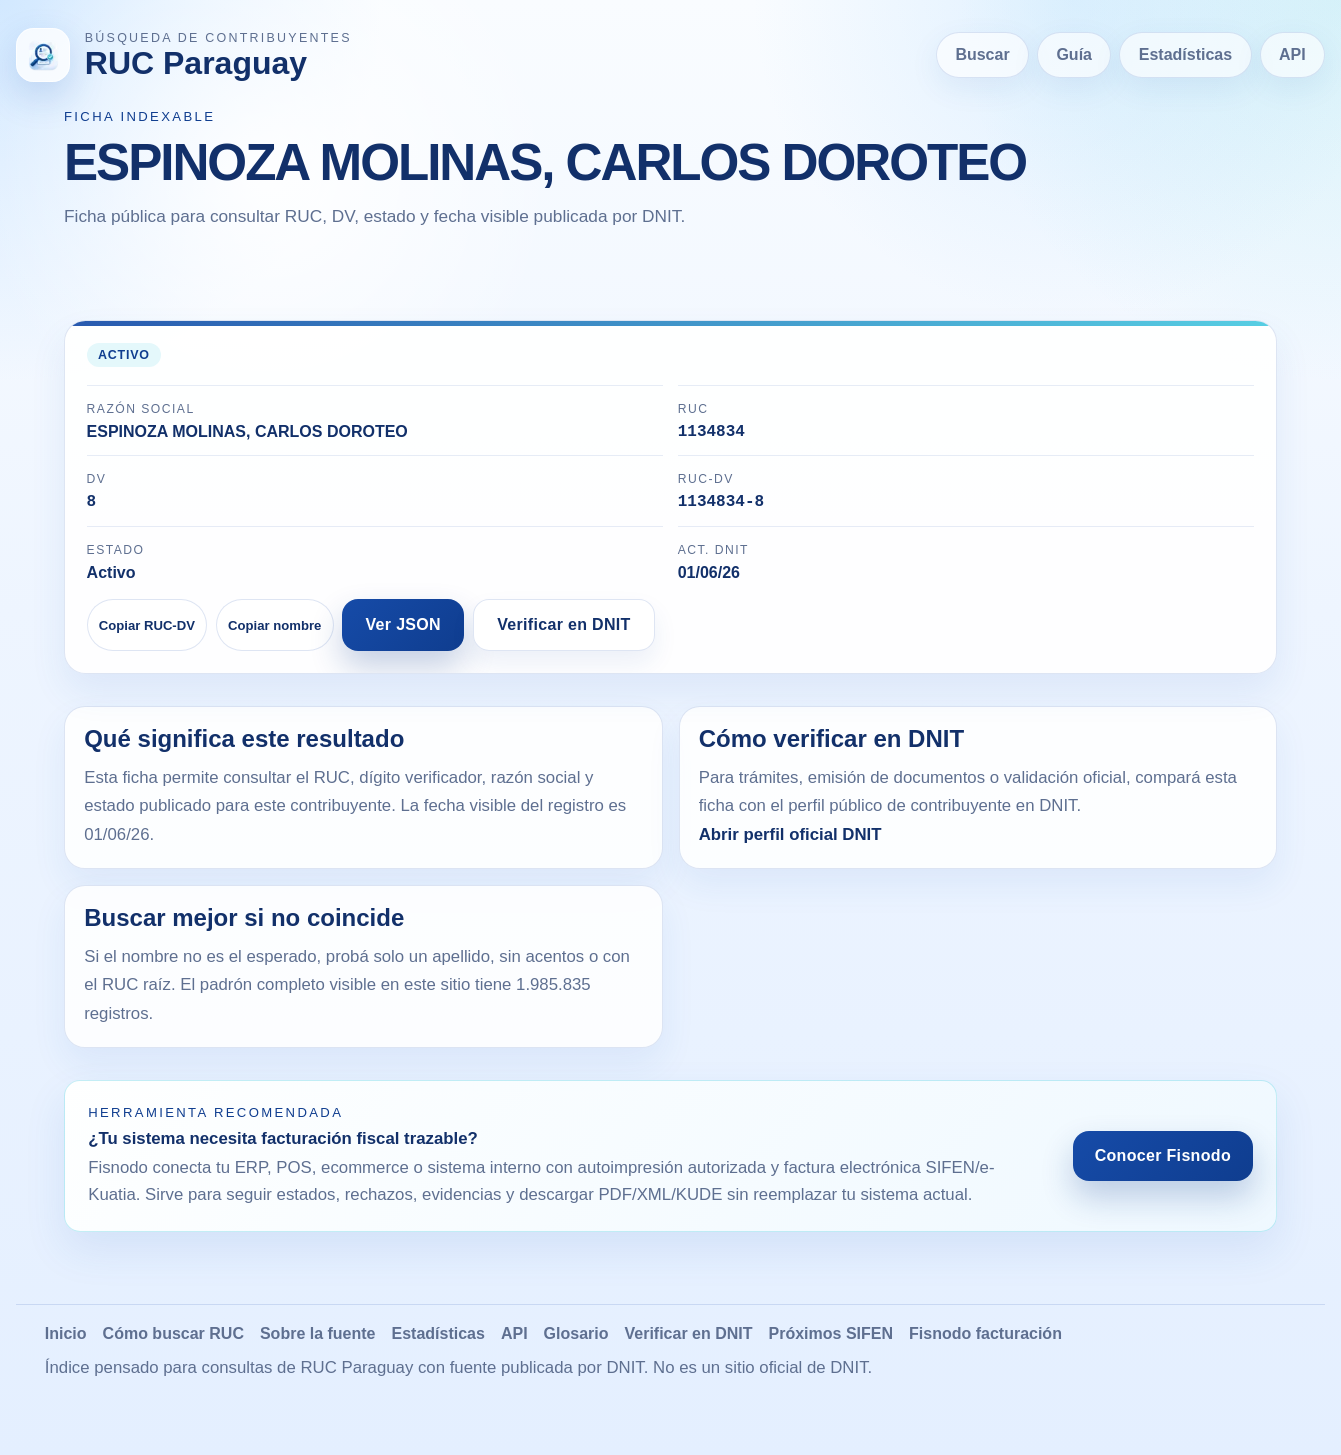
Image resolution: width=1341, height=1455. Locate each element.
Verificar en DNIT (564, 632)
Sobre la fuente (318, 1341)
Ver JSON (404, 632)
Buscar (982, 54)
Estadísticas (1185, 54)
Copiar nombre (274, 633)
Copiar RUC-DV (147, 633)
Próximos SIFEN (831, 1341)
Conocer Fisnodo (1163, 1163)
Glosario (576, 1341)
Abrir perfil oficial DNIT (790, 842)
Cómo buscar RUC (173, 1341)
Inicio (66, 1341)
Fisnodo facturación (985, 1341)
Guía (1074, 54)
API (1292, 54)
